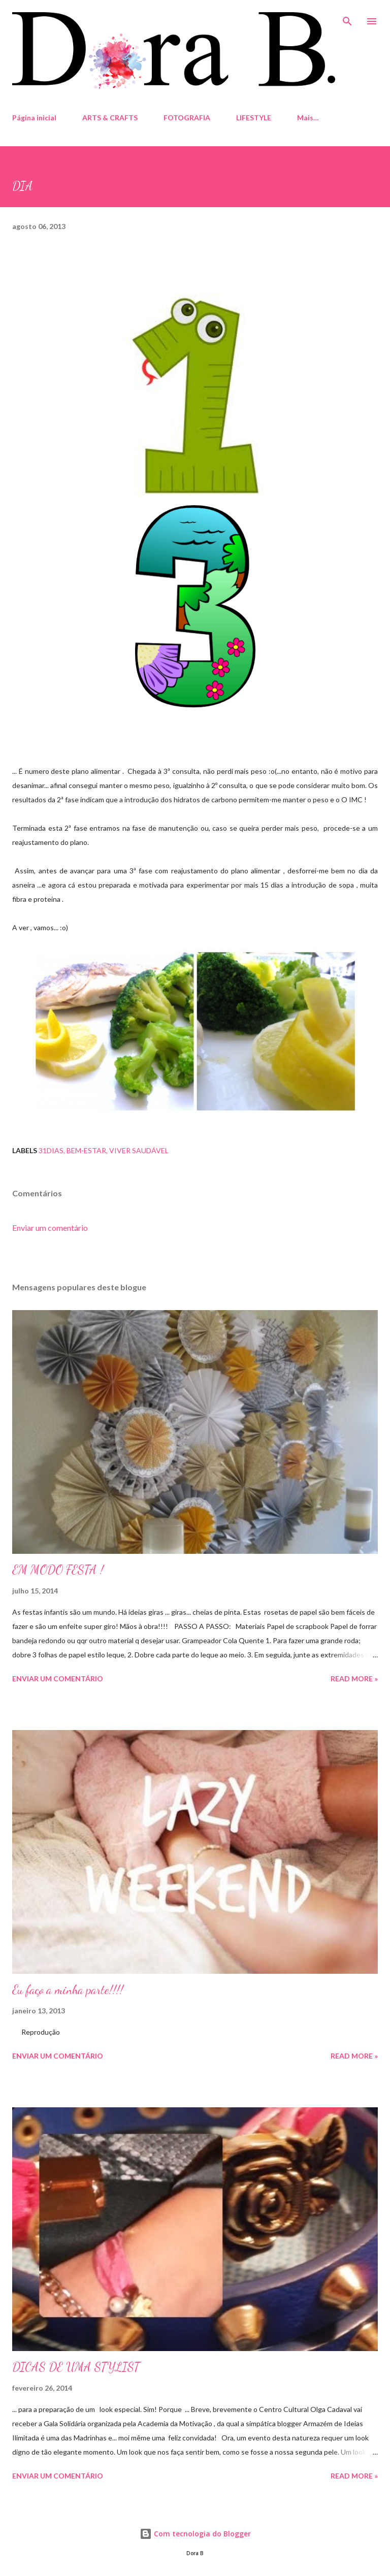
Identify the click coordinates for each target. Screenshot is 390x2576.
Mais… (308, 117)
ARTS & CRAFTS (110, 117)
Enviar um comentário (50, 1227)
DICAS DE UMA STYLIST (76, 2367)
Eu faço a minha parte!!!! (67, 1989)
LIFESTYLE (253, 117)
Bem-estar (86, 1150)
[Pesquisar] (347, 18)
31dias (51, 1150)
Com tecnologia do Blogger (195, 2533)
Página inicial (34, 117)
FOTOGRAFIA (187, 117)
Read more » (354, 1678)
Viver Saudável (139, 1150)
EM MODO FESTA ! (58, 1569)
